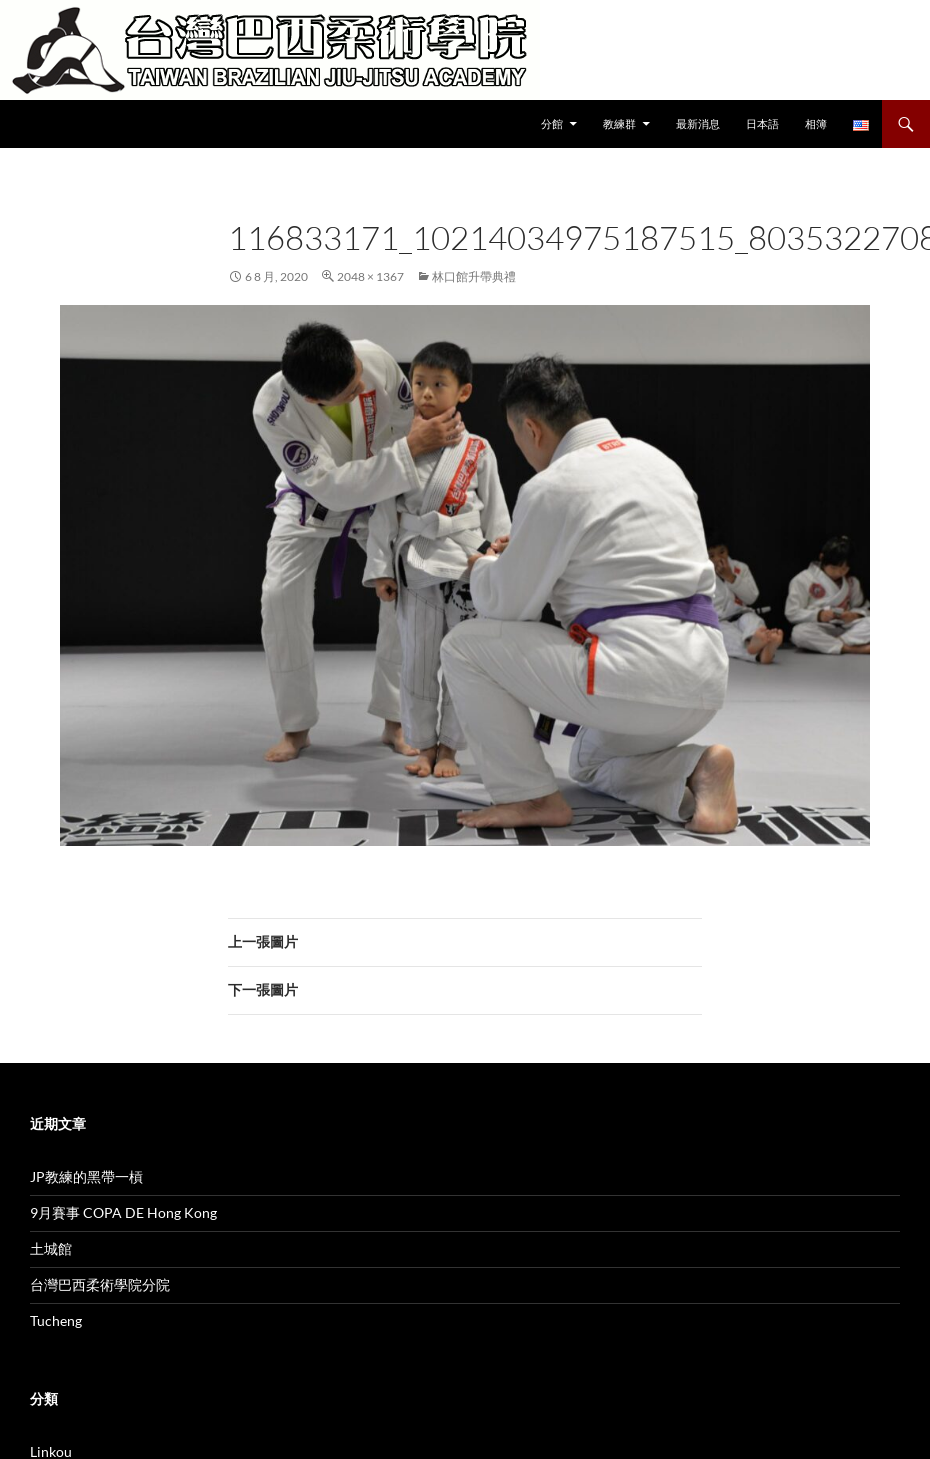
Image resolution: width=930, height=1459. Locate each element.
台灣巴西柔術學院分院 (100, 1284)
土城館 (51, 1248)
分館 (552, 123)
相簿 (816, 123)
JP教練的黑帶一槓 (86, 1176)
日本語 (762, 123)
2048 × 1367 (370, 276)
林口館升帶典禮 (474, 276)
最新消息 (698, 123)
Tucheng (56, 1320)
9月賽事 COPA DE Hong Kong (123, 1212)
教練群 (619, 123)
